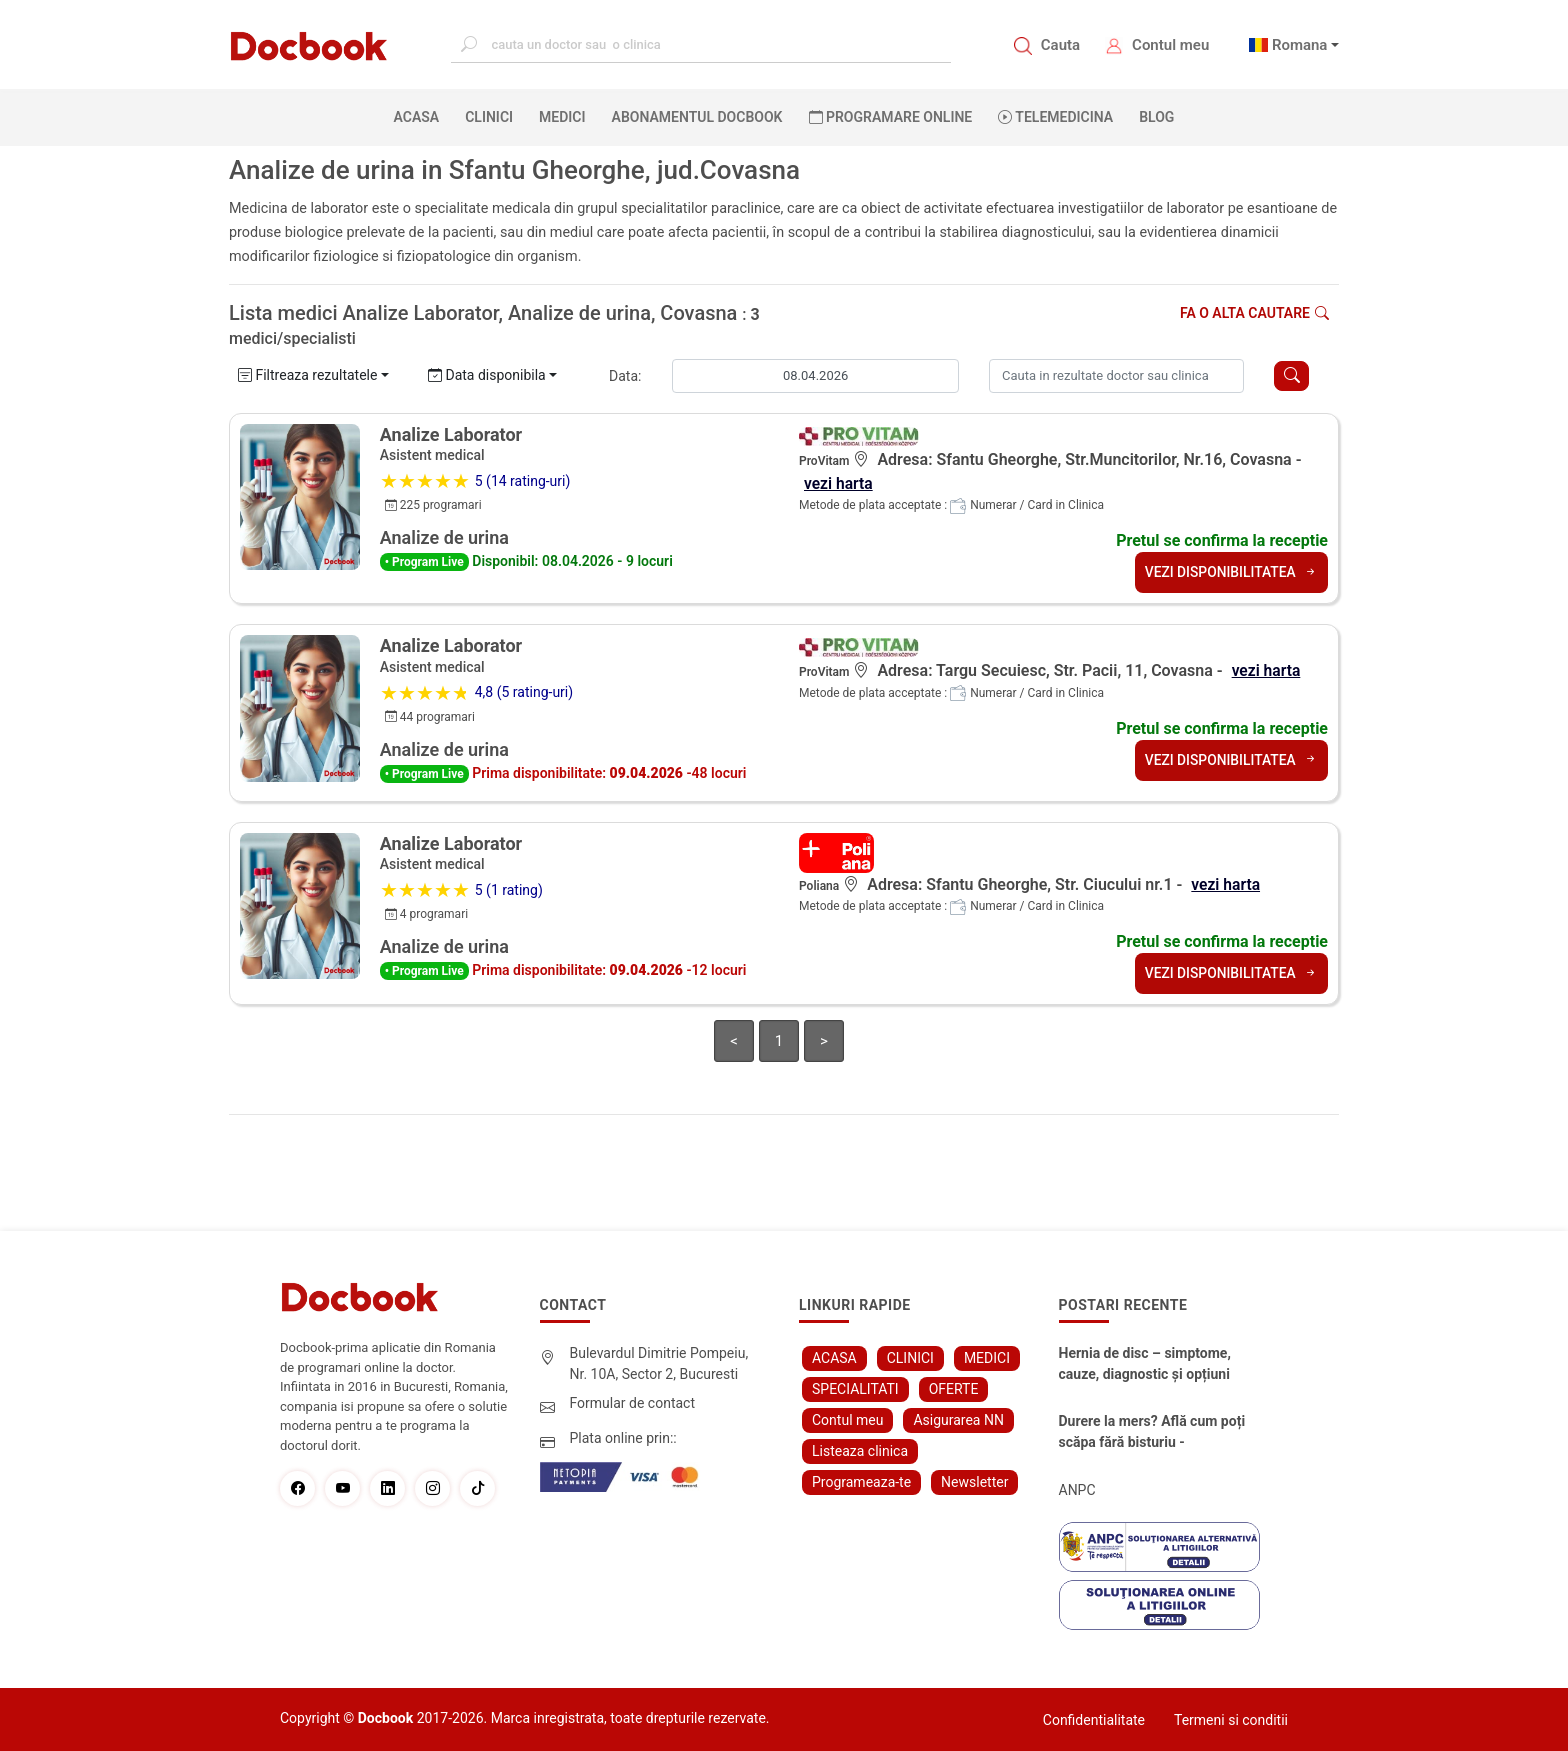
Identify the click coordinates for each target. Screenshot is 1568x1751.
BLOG (1156, 117)
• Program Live (424, 562)
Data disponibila (487, 375)
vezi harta (839, 483)
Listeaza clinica (860, 1450)
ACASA (421, 116)
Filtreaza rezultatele (307, 375)
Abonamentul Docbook (697, 117)
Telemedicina (1055, 117)
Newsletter (974, 1481)
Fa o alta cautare (1254, 313)
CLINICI (489, 117)
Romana (1300, 45)
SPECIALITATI (855, 1388)
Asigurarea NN (958, 1419)
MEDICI (562, 117)
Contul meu (1170, 45)
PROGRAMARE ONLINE (891, 117)
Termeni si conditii (1231, 1719)
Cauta (1060, 45)
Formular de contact (633, 1402)
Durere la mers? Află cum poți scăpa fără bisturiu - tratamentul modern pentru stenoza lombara (1152, 1432)
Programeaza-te (861, 1481)
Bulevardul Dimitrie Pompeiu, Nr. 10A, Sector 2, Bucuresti (659, 1362)
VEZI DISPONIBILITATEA (1230, 572)
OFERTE (954, 1388)
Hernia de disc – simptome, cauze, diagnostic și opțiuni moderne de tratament (1145, 1364)
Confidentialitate (1094, 1719)
